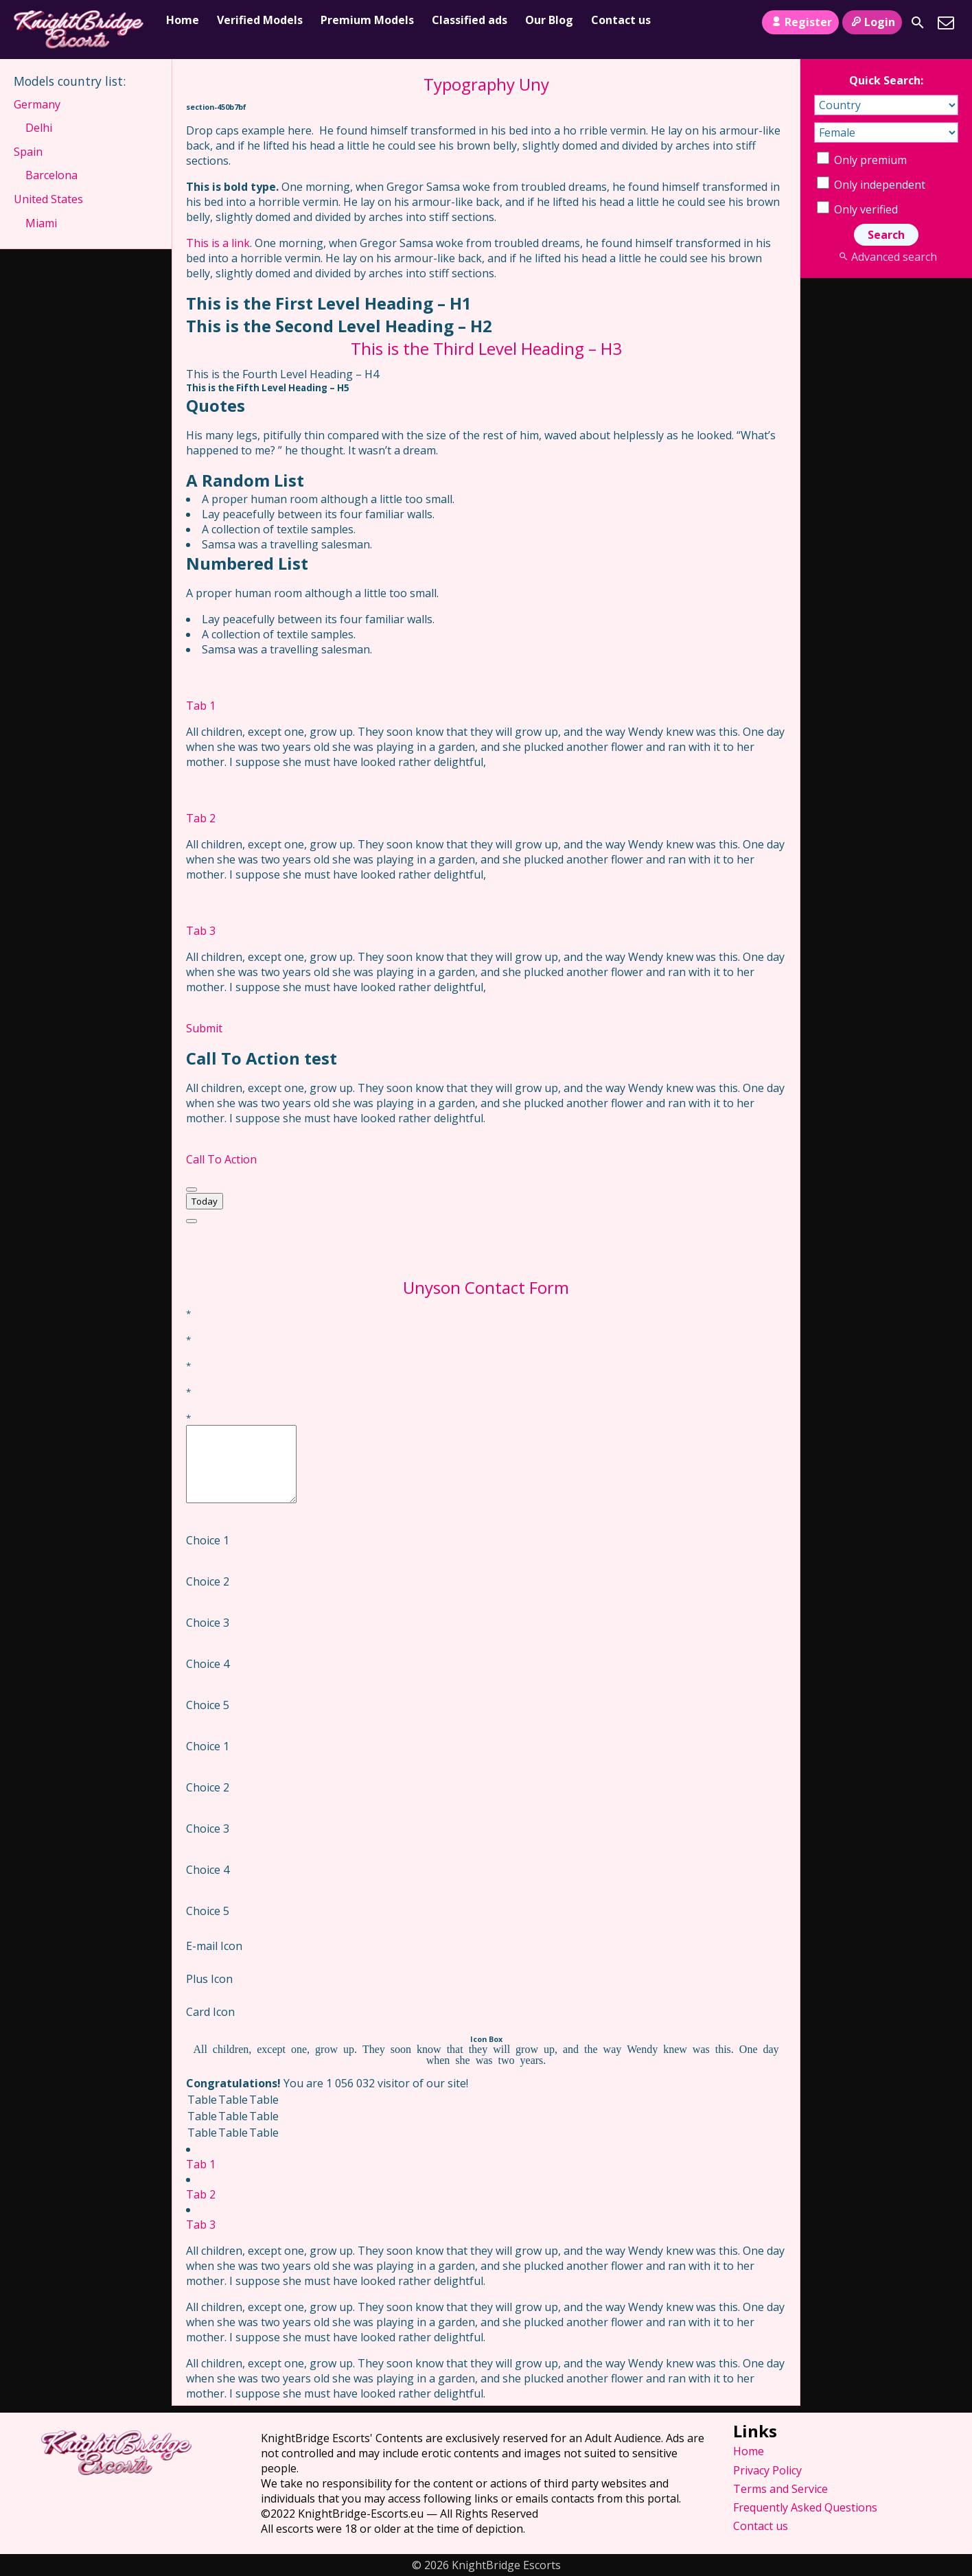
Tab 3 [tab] (201, 2224)
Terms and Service (780, 2488)
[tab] (486, 690)
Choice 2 (207, 1581)
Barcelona (51, 175)
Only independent (871, 184)
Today (205, 1201)
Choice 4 (207, 1663)
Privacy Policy (767, 2470)
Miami (41, 223)
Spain (28, 151)
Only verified (857, 209)
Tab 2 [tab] (201, 2194)
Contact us (621, 19)
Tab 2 (201, 818)
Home (182, 19)
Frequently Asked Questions (805, 2507)
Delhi (38, 127)
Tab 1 (201, 705)
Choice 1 (207, 1540)
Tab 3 (201, 930)
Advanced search (885, 256)
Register (800, 22)
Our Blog (549, 19)
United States (48, 199)
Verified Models (260, 19)
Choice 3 (207, 1622)
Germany (37, 104)
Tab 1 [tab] (201, 2164)
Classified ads (469, 19)
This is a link (218, 243)
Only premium (862, 159)
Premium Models (367, 19)
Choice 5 (207, 1705)
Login (872, 22)
